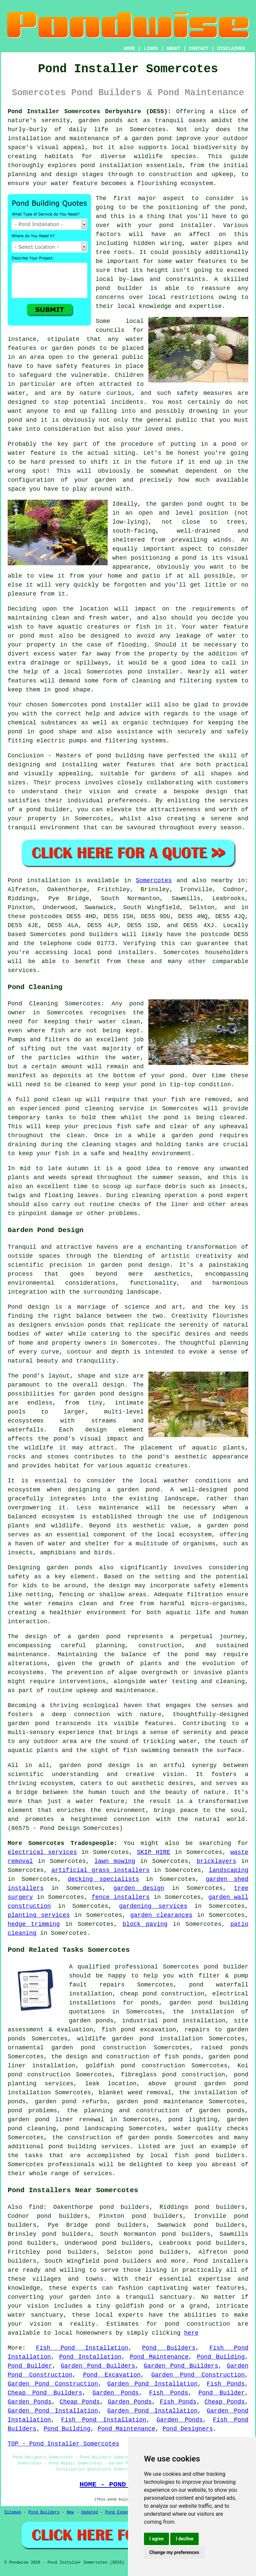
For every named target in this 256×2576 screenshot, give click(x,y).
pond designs (122, 1394)
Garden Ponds (116, 2393)
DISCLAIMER (231, 48)
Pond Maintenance (159, 2357)
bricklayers (216, 1861)
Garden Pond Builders (98, 2366)
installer (163, 671)
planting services (39, 1915)
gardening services (153, 1906)
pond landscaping (94, 2128)
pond (237, 207)
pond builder (48, 809)
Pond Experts (119, 2512)
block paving (145, 1924)
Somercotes (154, 880)
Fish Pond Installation (82, 2348)
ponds (114, 120)
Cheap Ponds (80, 2402)
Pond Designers (188, 2429)
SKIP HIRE (153, 1852)
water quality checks (210, 2128)
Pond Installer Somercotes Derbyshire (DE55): (89, 111)
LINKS (151, 48)
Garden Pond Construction (198, 2375)
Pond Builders (168, 2348)
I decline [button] (184, 2538)
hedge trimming (34, 1924)
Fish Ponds (226, 2384)
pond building (120, 755)
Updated (89, 2512)
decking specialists (103, 1879)
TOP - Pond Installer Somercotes (63, 2444)
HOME (129, 48)
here (191, 2333)
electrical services (42, 1852)
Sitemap (12, 2512)
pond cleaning (89, 1108)
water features (219, 2288)
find (36, 2207)
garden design (138, 1888)
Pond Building (221, 2357)
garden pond (181, 504)
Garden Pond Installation (152, 2384)
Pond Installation (90, 2357)
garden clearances (161, 1915)
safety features (83, 366)
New (70, 2512)
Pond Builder (30, 2366)
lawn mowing (114, 1861)
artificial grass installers (100, 1870)
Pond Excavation (112, 2375)
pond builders (94, 934)
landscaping (228, 1870)
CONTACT (199, 48)
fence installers (121, 1897)
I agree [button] (156, 2538)
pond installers (125, 952)
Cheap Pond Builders (45, 2393)
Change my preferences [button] (174, 2552)
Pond (15, 880)
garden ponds (70, 1567)
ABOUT (174, 48)
